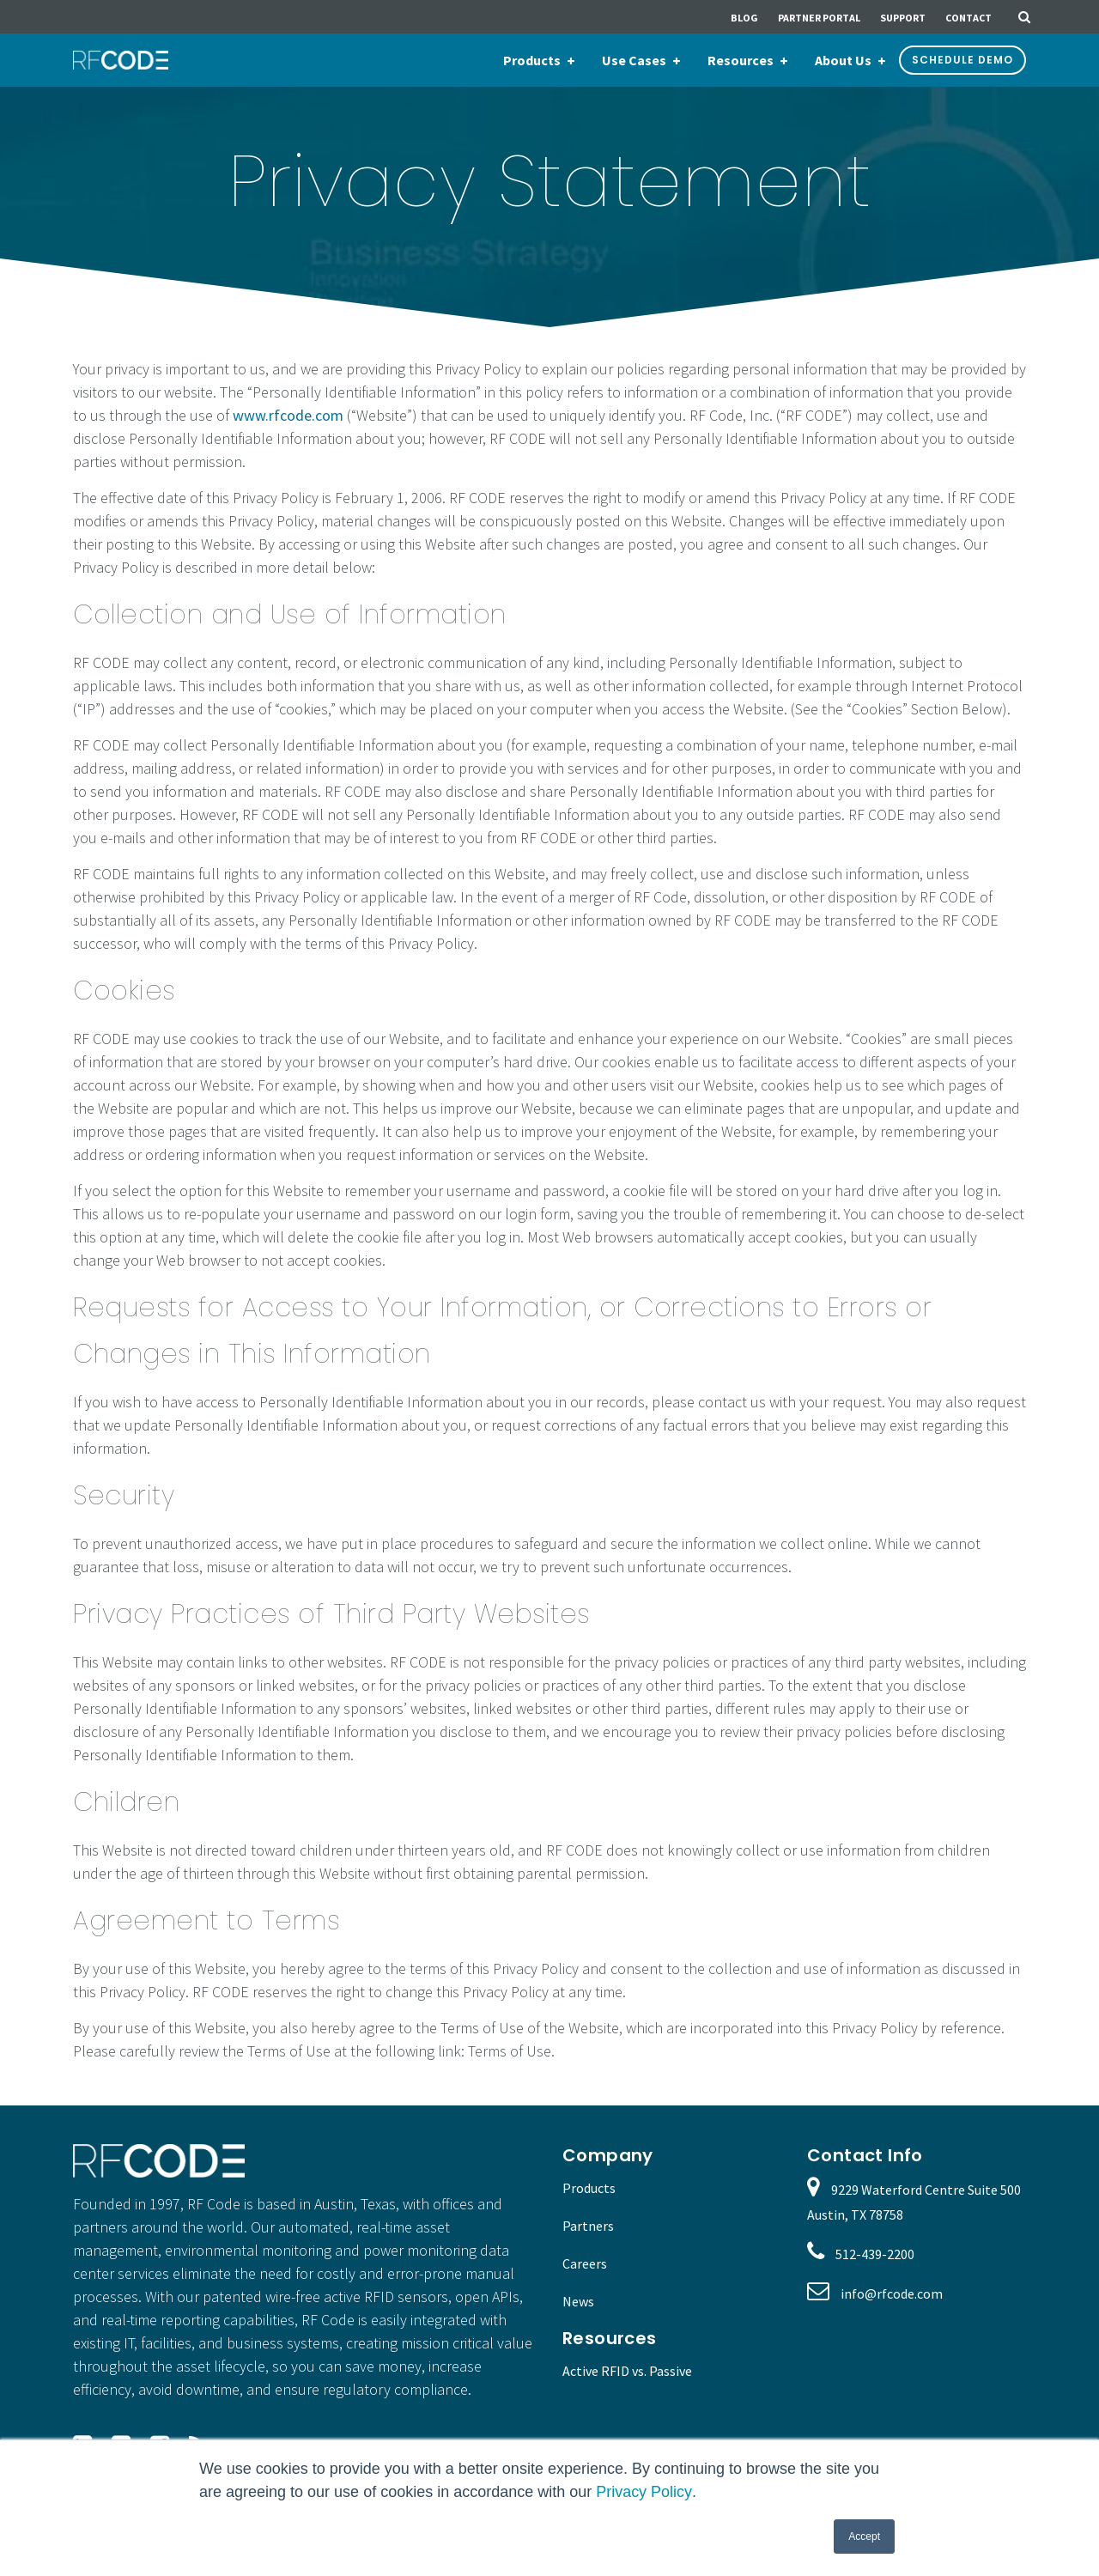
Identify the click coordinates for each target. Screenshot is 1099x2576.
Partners (588, 2225)
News (578, 2301)
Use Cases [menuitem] (634, 60)
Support (903, 17)
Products (589, 2187)
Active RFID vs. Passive (627, 2370)
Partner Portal (819, 17)
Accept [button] (864, 2536)
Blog (744, 17)
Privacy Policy (643, 2491)
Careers (584, 2263)
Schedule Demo (962, 59)
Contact (968, 17)
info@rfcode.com (892, 2293)
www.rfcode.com (288, 415)
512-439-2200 (874, 2254)
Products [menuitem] (532, 60)
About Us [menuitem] (843, 60)
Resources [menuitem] (740, 60)
